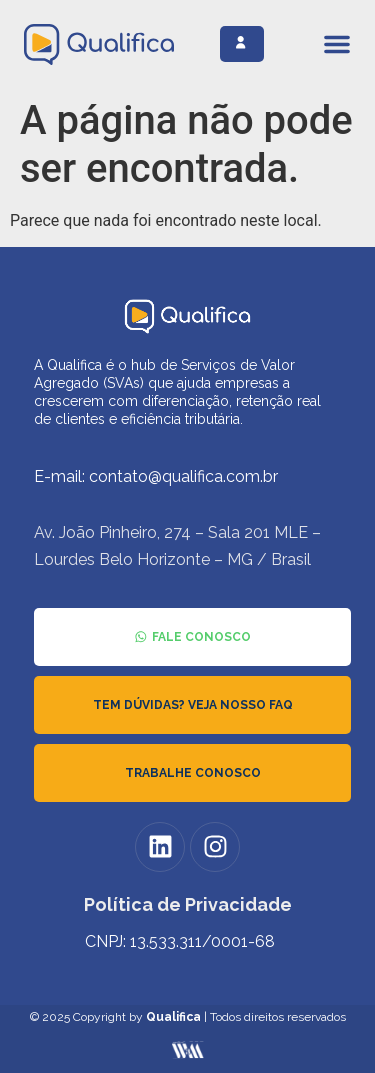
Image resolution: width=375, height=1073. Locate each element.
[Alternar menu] (337, 44)
